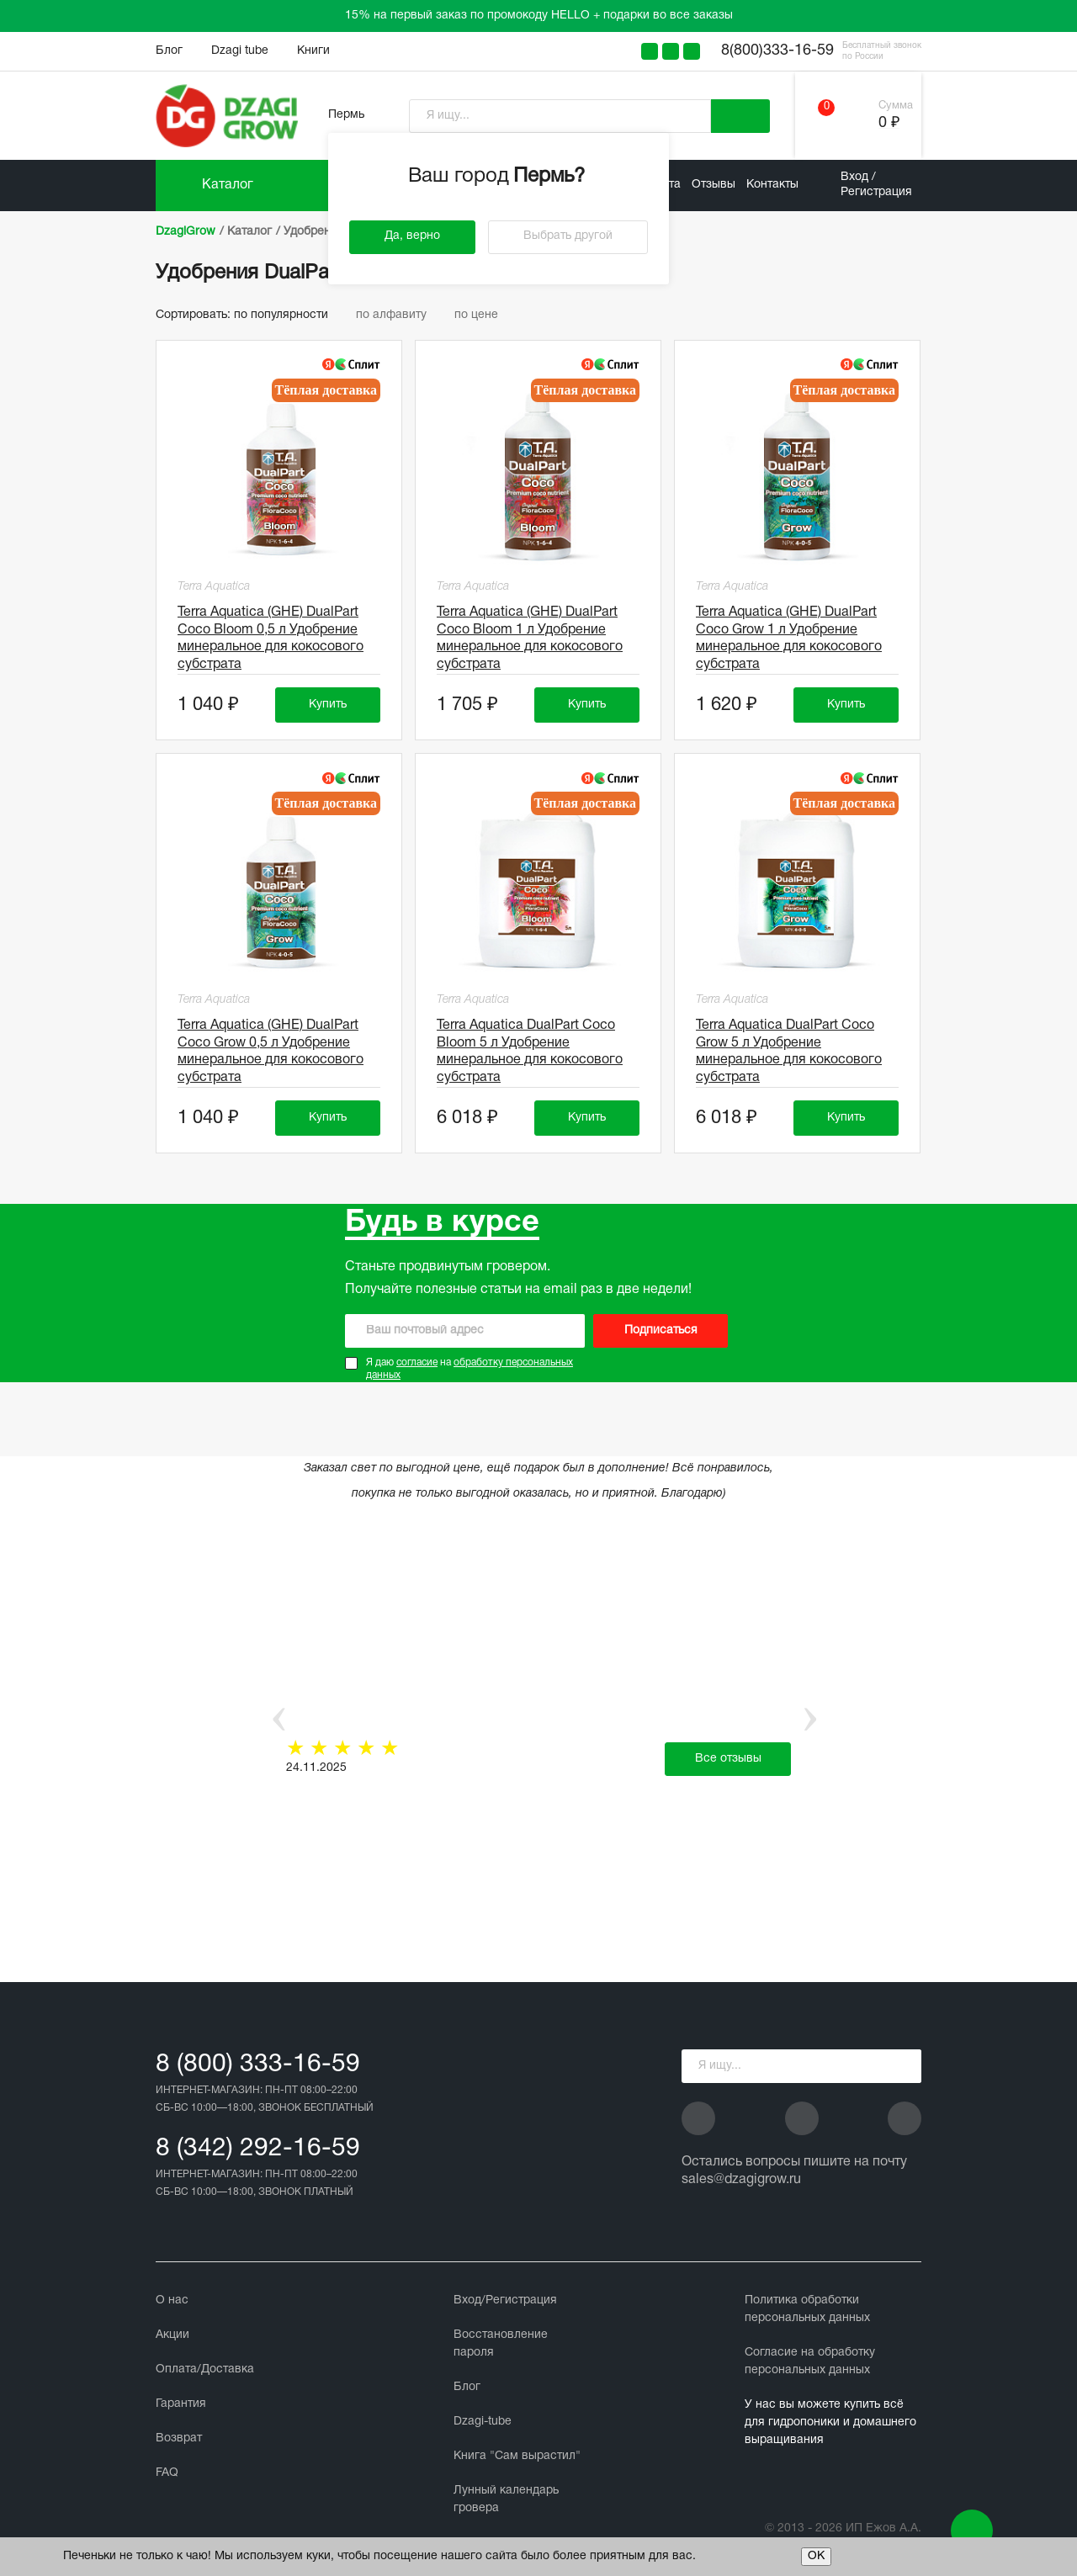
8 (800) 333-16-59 (258, 2065)
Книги (313, 50)
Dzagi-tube (483, 2421)
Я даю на (469, 1369)
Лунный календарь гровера (506, 2499)
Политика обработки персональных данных (807, 2309)
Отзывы (713, 184)
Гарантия (181, 2403)
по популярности (288, 315)
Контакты (772, 184)
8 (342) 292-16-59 (258, 2149)
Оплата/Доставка (205, 2369)
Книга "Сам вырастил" (517, 2456)
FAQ (167, 2472)
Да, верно (412, 236)
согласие (417, 1362)
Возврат (179, 2438)
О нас (172, 2300)
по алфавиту (399, 315)
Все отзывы (728, 1758)
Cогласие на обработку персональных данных (810, 2361)
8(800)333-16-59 (777, 51)
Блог (169, 50)
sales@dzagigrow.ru (741, 2180)
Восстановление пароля (501, 2344)
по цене (482, 315)
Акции (172, 2335)
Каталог (227, 185)
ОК (816, 2556)
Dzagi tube (239, 50)
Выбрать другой (568, 236)
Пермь (346, 114)
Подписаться (661, 1330)
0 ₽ (888, 123)
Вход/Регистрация (505, 2300)
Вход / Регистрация (876, 185)
